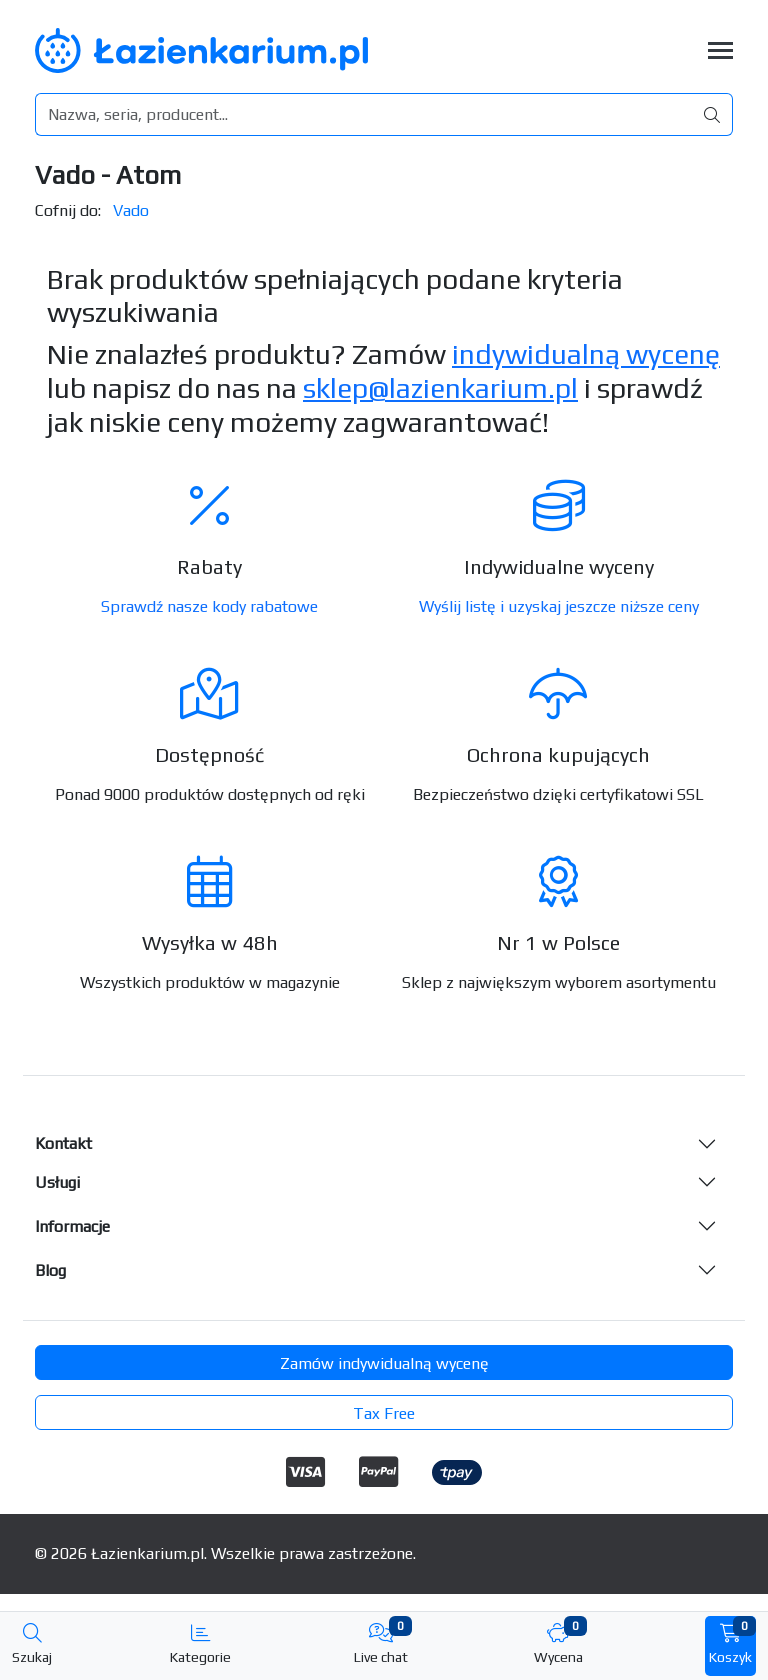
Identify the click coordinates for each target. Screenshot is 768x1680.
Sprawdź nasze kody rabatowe (209, 606)
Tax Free (384, 1413)
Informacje (72, 1226)
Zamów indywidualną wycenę (384, 1363)
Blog (50, 1270)
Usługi (57, 1182)
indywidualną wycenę (586, 354)
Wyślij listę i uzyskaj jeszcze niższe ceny (559, 606)
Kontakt (63, 1143)
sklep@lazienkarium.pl (440, 388)
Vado (131, 210)
